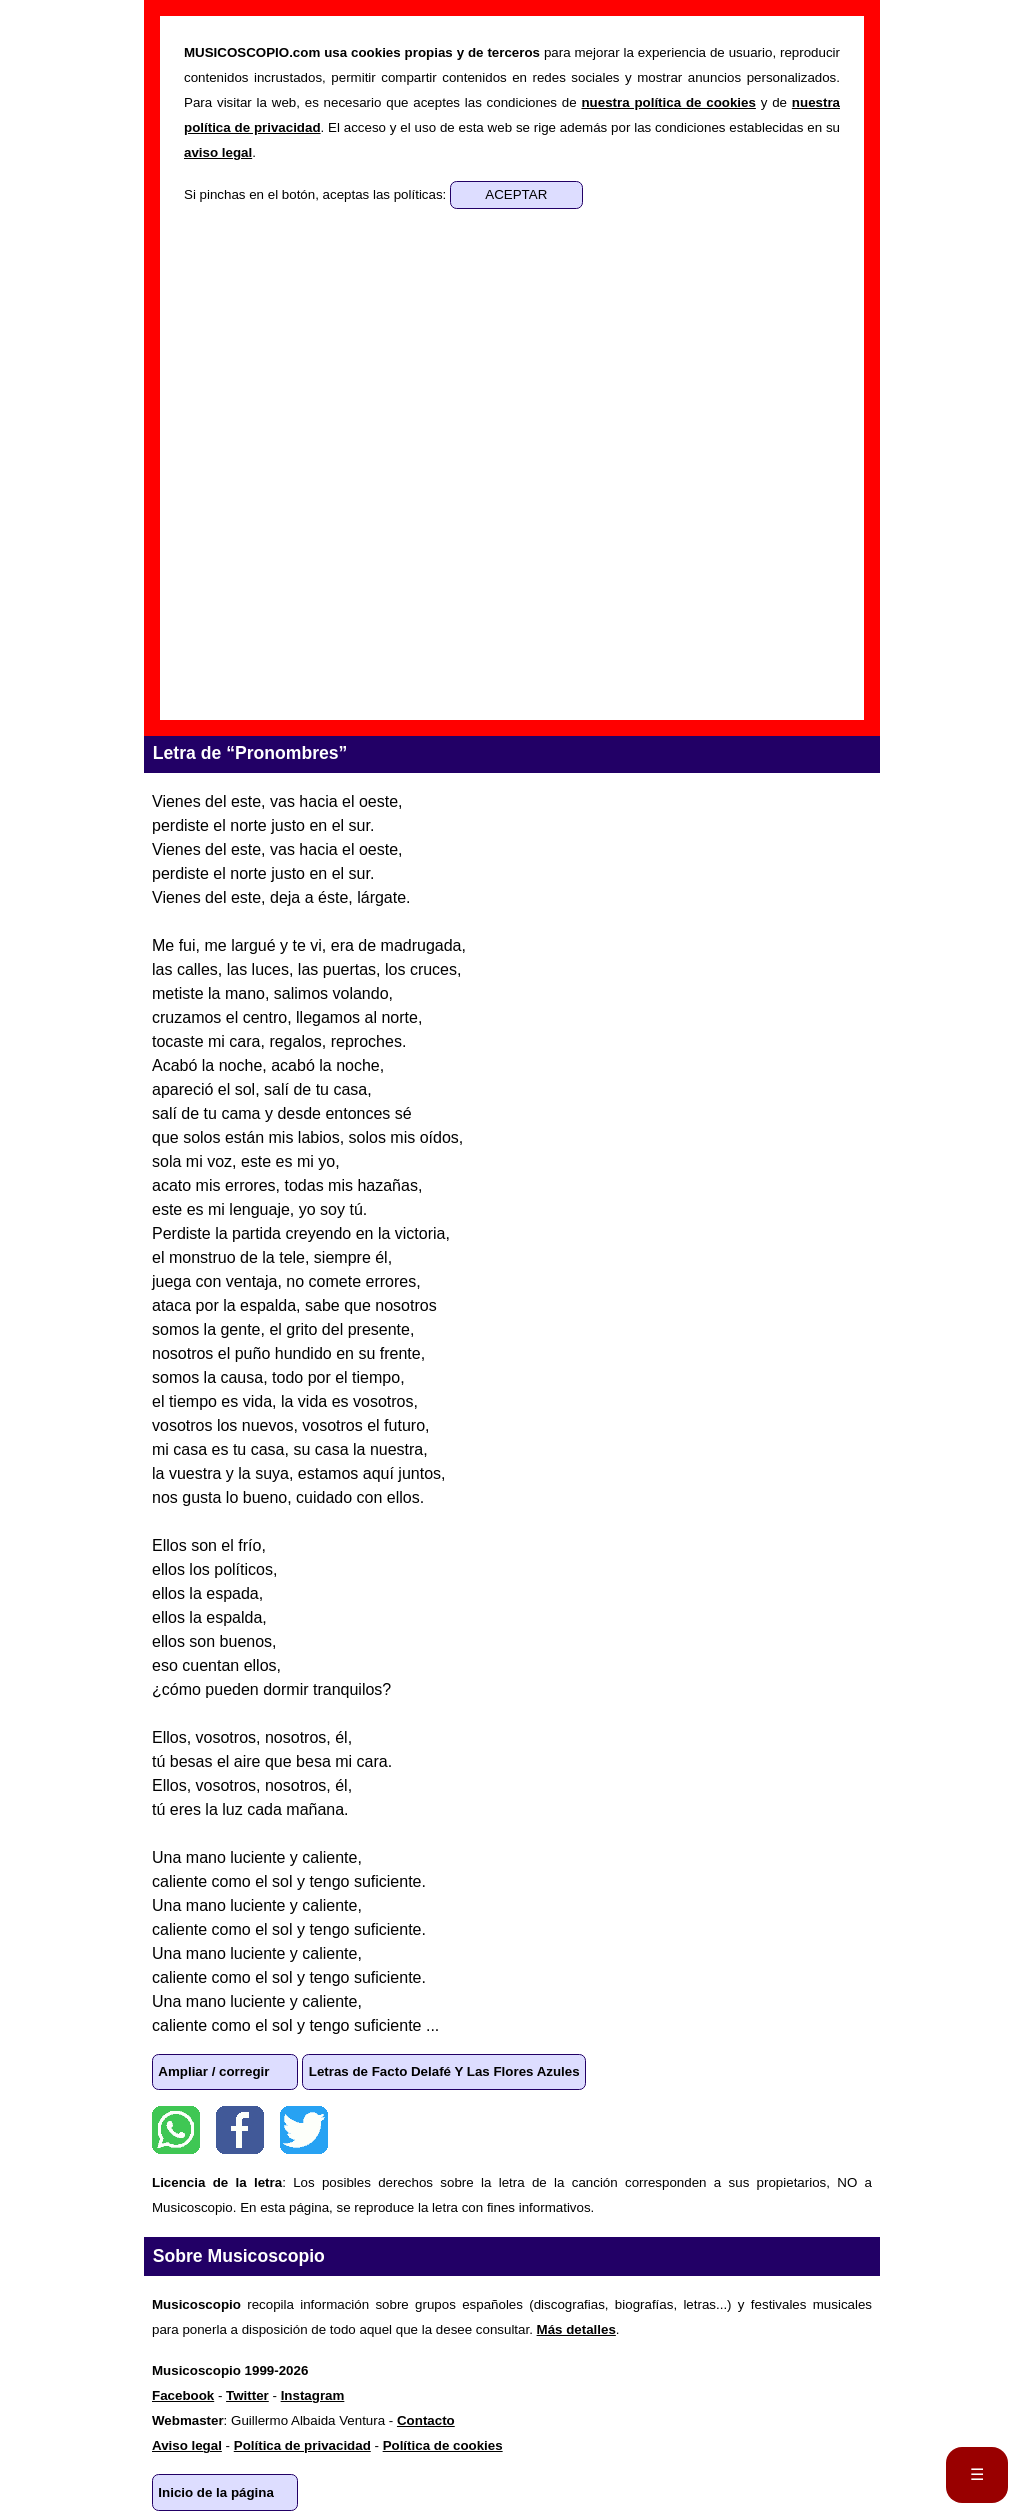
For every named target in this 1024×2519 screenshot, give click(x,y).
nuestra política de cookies (668, 102)
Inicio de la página (216, 2492)
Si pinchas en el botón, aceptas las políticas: (317, 194)
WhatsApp (176, 2130)
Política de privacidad (302, 2445)
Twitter (304, 2130)
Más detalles (576, 2329)
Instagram (313, 2395)
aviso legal (218, 152)
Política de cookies (443, 2445)
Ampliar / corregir (213, 2071)
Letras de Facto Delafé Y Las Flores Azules (444, 2071)
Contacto (426, 2420)
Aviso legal (187, 2445)
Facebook (240, 2130)
